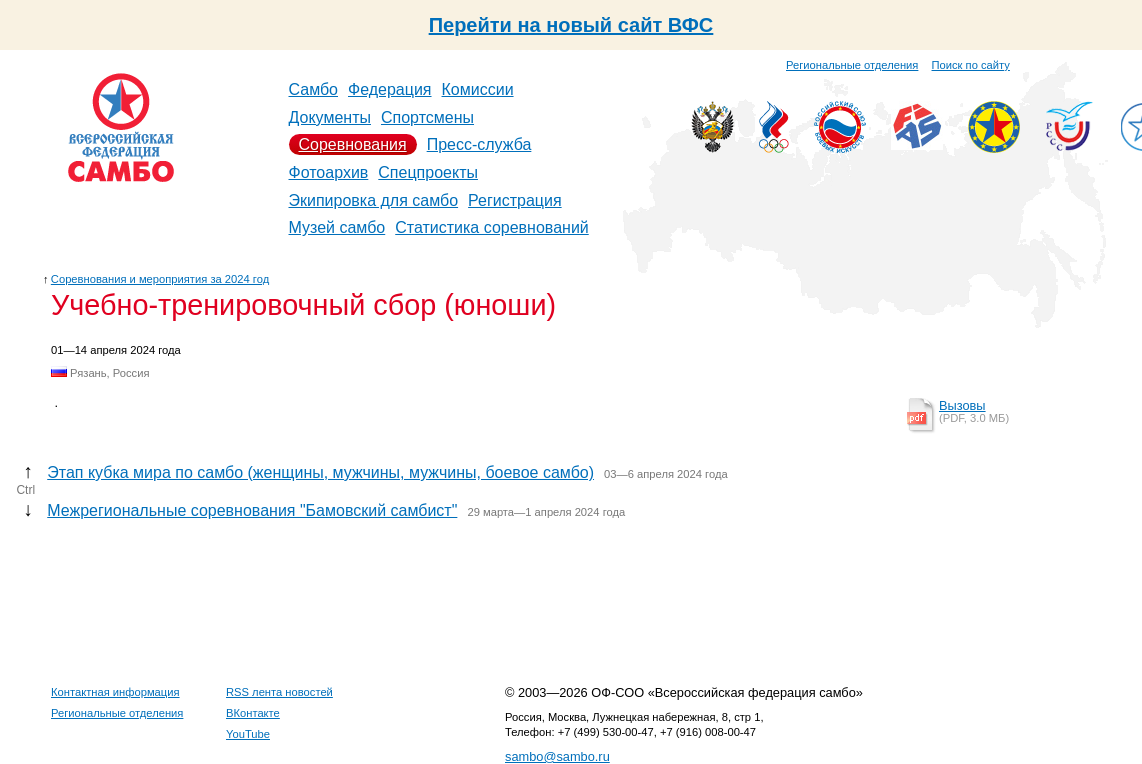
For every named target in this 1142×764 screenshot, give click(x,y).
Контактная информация (115, 692)
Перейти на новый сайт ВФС (571, 25)
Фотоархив (329, 172)
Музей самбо (337, 227)
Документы (330, 117)
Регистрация (515, 200)
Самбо (314, 89)
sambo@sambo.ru (557, 756)
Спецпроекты (428, 172)
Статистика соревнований (492, 227)
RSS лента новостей (279, 692)
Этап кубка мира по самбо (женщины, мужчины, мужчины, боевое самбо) (320, 472)
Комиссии (478, 89)
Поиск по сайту (971, 65)
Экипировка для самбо (374, 200)
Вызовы (962, 405)
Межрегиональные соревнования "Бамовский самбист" (252, 510)
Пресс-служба (479, 144)
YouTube (248, 734)
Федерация (390, 89)
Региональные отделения (852, 65)
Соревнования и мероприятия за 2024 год (160, 279)
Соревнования (353, 144)
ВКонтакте (253, 713)
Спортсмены (427, 117)
